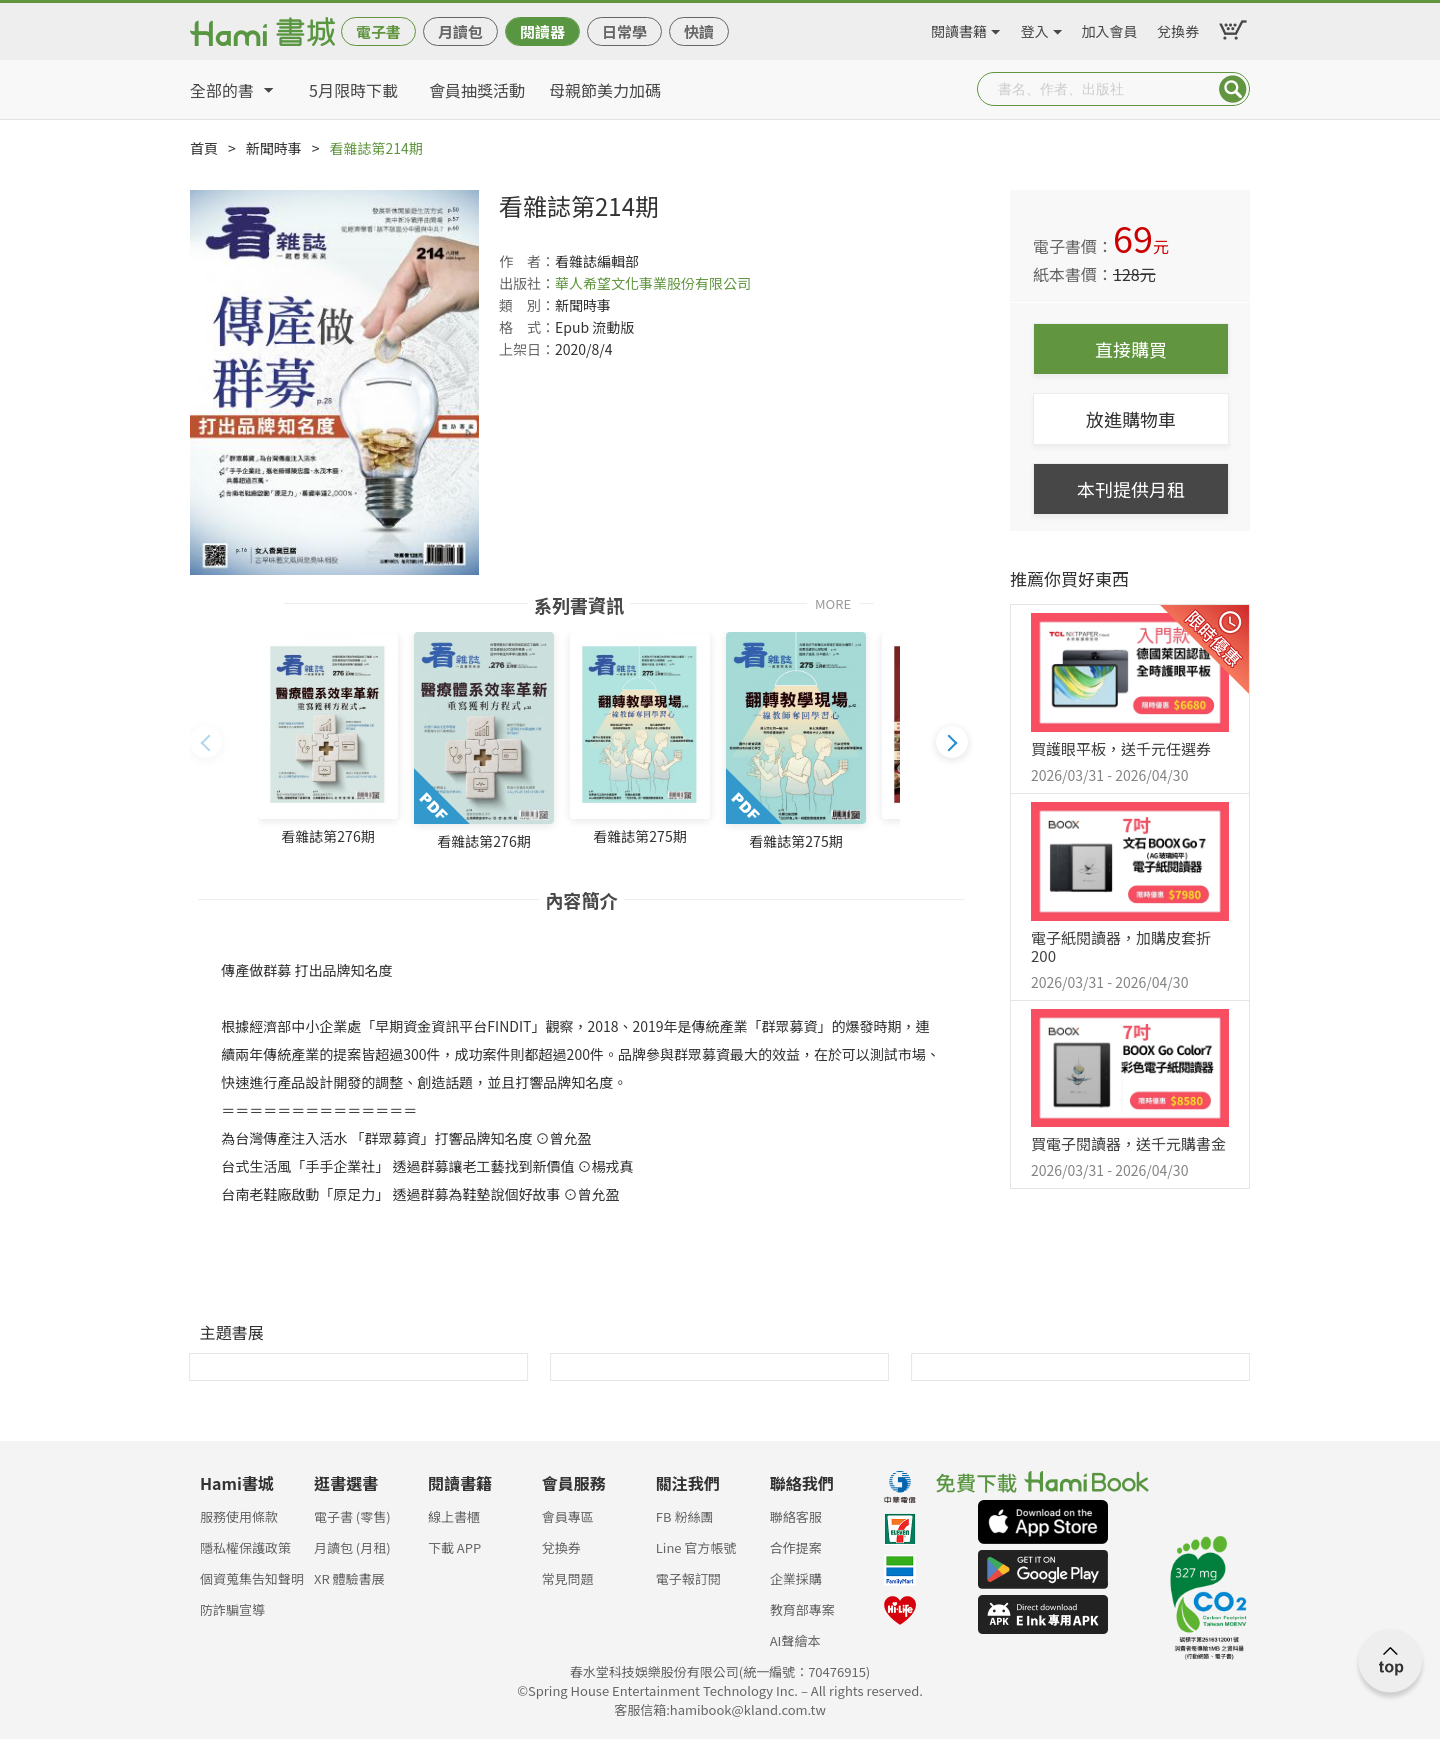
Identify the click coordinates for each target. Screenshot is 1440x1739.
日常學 (624, 31)
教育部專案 (802, 1609)
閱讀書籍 (959, 28)
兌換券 (1178, 28)
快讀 (699, 31)
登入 (1035, 28)
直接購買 (1131, 349)
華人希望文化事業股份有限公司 (653, 283)
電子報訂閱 (688, 1578)
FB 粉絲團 (685, 1516)
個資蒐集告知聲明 (252, 1578)
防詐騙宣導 (232, 1609)
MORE (833, 602)
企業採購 (796, 1578)
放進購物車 (1131, 419)
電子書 (378, 31)
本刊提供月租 (1131, 489)
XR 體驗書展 (349, 1578)
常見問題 (568, 1578)
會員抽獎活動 (477, 90)
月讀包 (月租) (352, 1547)
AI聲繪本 (795, 1640)
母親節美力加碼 (605, 90)
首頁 (204, 148)
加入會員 (1110, 28)
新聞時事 (274, 148)
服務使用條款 (239, 1516)
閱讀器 (542, 31)
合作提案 (796, 1547)
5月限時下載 (353, 90)
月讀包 (460, 31)
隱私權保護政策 (245, 1547)
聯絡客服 (796, 1516)
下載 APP (454, 1547)
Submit (1233, 89)
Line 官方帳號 (696, 1547)
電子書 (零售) (352, 1516)
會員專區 (568, 1516)
